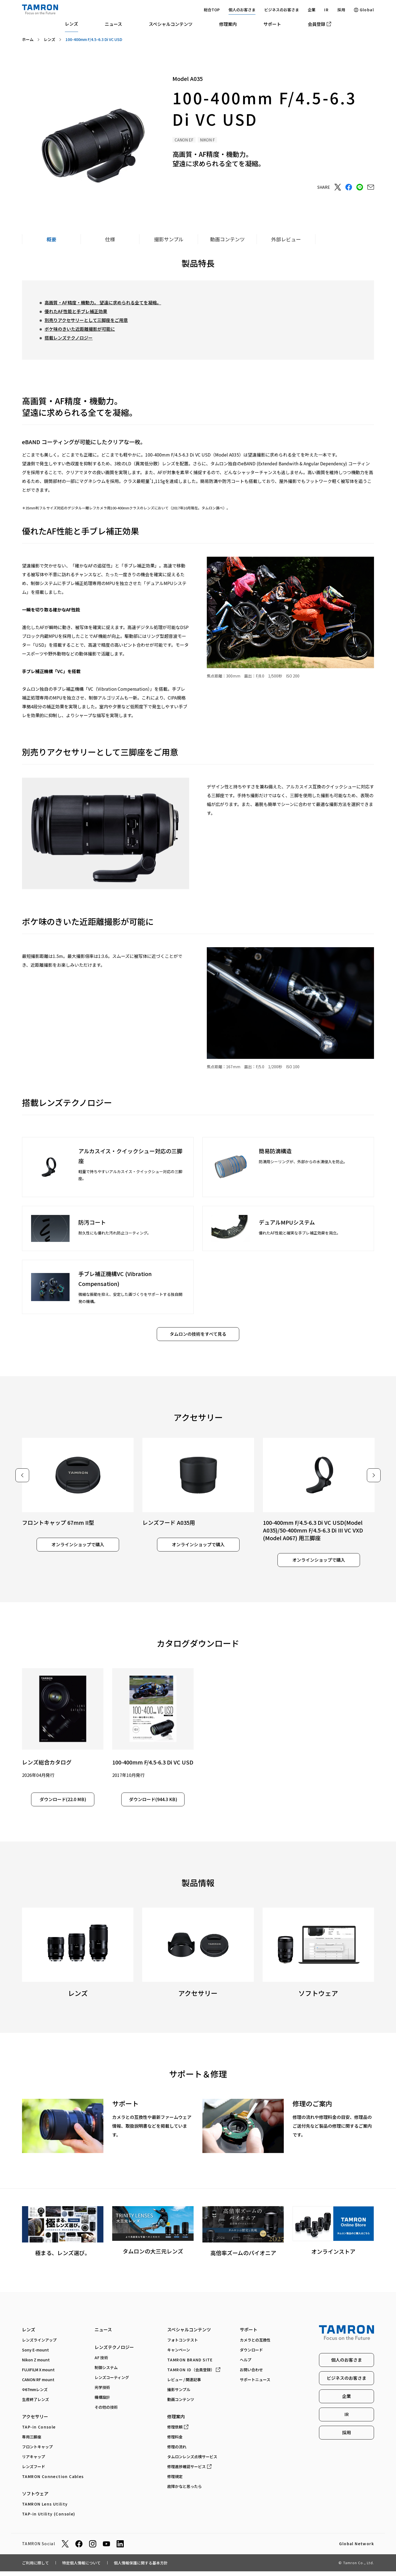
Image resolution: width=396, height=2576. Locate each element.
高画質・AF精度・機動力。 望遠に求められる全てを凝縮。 (103, 302)
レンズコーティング (112, 2384)
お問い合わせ (251, 2376)
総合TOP (212, 9)
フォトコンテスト (182, 2347)
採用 (341, 9)
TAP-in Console (39, 2433)
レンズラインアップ (39, 2347)
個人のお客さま (242, 9)
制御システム (106, 2374)
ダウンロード (251, 2356)
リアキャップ (33, 2463)
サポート (272, 24)
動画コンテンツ (180, 2406)
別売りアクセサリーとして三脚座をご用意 (86, 320)
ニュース (113, 24)
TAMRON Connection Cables (53, 2483)
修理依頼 (177, 2433)
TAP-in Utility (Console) (48, 2520)
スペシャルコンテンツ (171, 24)
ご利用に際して (35, 2569)
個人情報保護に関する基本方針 (141, 2569)
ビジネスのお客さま (281, 9)
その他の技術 (106, 2414)
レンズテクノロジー (114, 2354)
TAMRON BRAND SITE (190, 2366)
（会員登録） (193, 2376)
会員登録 (319, 24)
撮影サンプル (178, 2396)
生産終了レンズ (35, 2406)
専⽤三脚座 (31, 2443)
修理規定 (175, 2483)
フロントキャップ (37, 2453)
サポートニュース (255, 2386)
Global (364, 9)
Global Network (356, 2551)
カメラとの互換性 (255, 2347)
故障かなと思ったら (184, 2493)
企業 (311, 9)
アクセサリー (35, 2423)
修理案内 (228, 24)
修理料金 (175, 2443)
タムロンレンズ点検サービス (192, 2463)
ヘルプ (245, 2366)
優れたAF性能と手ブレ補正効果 (76, 311)
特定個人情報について (81, 2569)
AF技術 (102, 2364)
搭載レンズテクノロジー (69, 337)
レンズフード (33, 2473)
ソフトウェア (35, 2500)
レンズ (71, 23)
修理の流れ (176, 2453)
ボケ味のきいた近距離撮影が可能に (80, 329)
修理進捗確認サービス (189, 2473)
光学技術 (102, 2394)
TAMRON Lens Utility (45, 2511)
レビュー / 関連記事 (184, 2386)
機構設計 (102, 2404)
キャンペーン (178, 2356)
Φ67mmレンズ (35, 2396)
